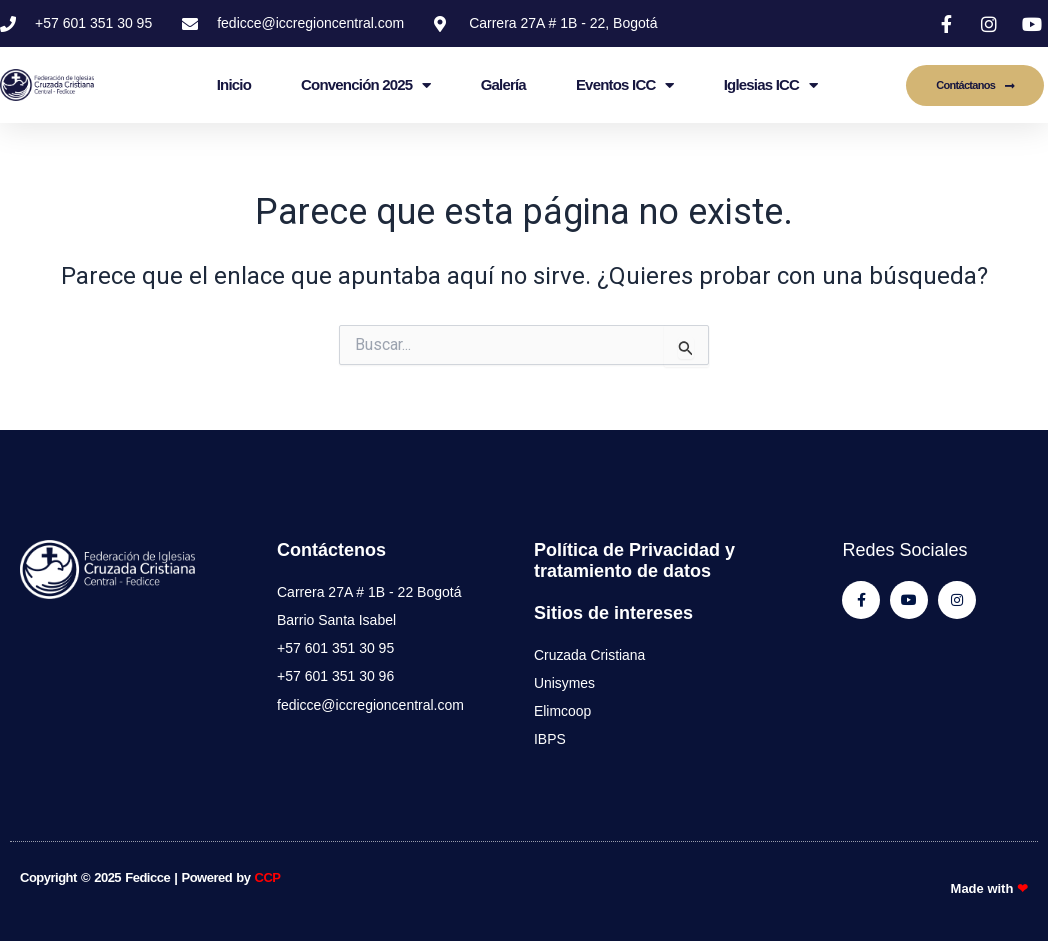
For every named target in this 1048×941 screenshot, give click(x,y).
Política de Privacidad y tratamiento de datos (634, 560)
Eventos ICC (625, 85)
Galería (503, 84)
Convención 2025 (366, 85)
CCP (268, 877)
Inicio (234, 84)
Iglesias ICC (771, 85)
